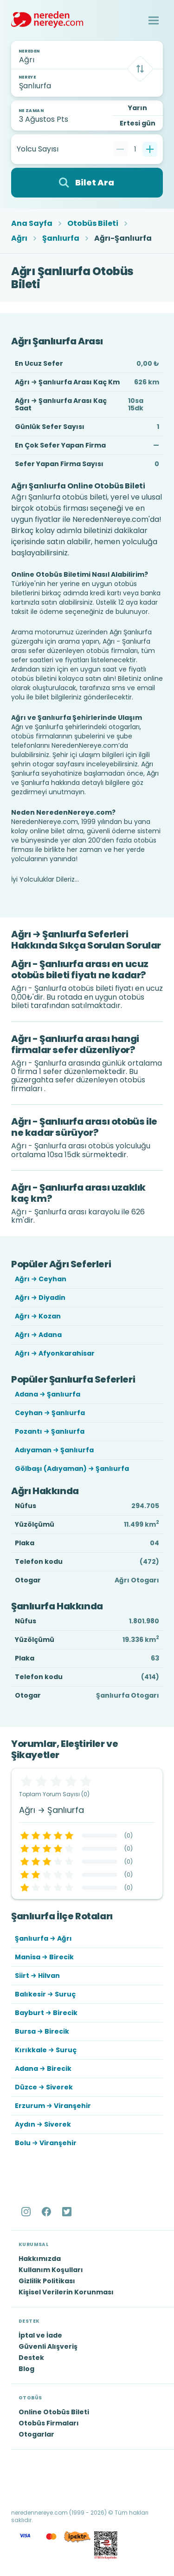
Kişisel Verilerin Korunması (66, 2292)
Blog (26, 2368)
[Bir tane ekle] (149, 149)
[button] (153, 20)
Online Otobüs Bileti (54, 2412)
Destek (31, 2357)
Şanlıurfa (60, 238)
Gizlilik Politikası (47, 2281)
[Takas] (140, 68)
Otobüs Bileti (92, 223)
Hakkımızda (40, 2258)
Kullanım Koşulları (51, 2269)
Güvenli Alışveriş (48, 2346)
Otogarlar (36, 2434)
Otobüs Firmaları (49, 2423)
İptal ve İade (40, 2335)
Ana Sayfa (31, 223)
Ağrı (19, 238)
